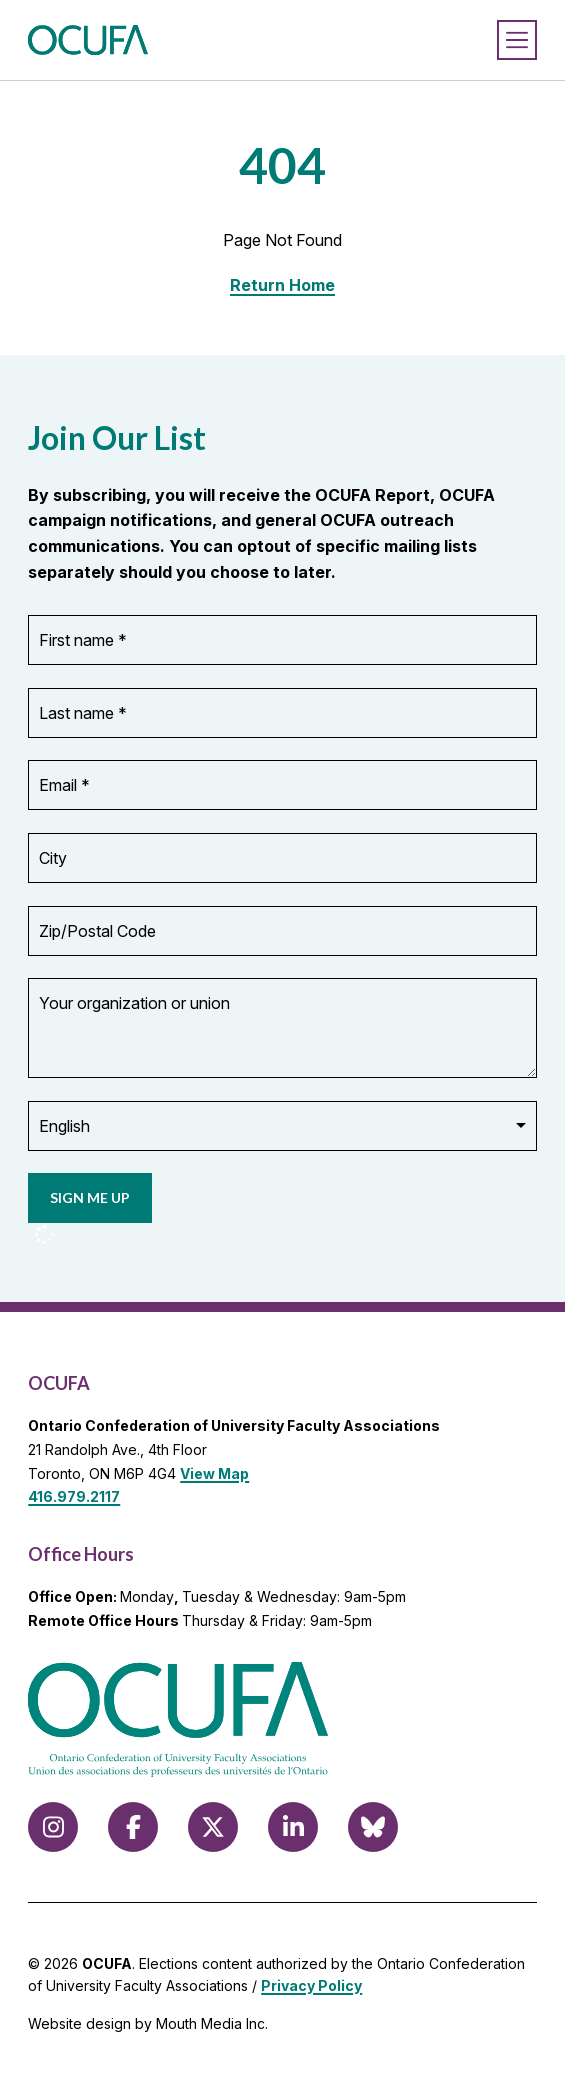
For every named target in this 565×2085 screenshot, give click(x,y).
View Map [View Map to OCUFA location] (214, 1473)
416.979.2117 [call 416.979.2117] (74, 1496)
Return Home (282, 285)
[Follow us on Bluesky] (373, 1827)
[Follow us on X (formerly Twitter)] (213, 1827)
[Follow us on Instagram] (53, 1827)
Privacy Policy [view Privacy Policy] (311, 1985)
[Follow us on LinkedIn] (293, 1827)
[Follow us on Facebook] (133, 1827)
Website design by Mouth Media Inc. (148, 2023)
